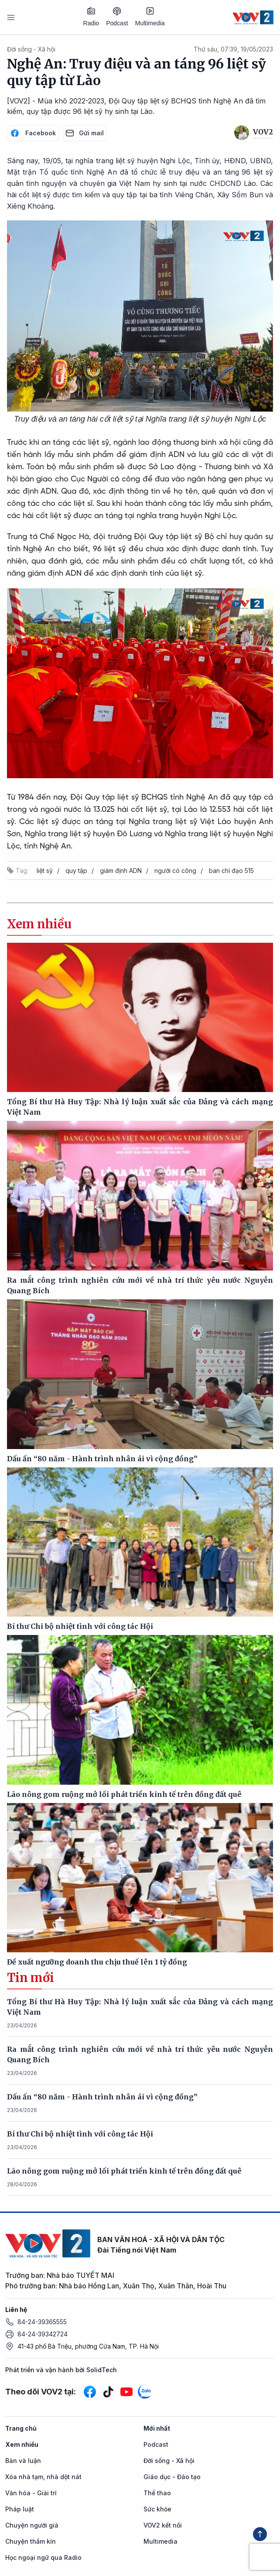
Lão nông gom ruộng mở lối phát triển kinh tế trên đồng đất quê (124, 2171)
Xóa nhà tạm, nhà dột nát (43, 2476)
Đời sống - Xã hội (31, 49)
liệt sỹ (45, 870)
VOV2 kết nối (162, 2525)
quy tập (76, 870)
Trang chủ (21, 2428)
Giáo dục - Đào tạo (172, 2476)
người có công (175, 870)
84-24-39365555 (42, 2321)
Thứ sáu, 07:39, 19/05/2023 (233, 49)
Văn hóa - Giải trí (31, 2493)
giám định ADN (121, 870)
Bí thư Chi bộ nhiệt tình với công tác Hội (80, 2133)
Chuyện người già (31, 2525)
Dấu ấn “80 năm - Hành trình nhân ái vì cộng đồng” (102, 2096)
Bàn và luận (23, 2460)
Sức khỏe (157, 2509)
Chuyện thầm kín (30, 2541)
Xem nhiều (21, 2444)
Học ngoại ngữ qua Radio (43, 2557)
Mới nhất (156, 2428)
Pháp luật (19, 2509)
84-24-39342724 (42, 2334)
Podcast (117, 17)
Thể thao (157, 2493)
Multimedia (150, 17)
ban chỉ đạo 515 (231, 870)
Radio (91, 17)
